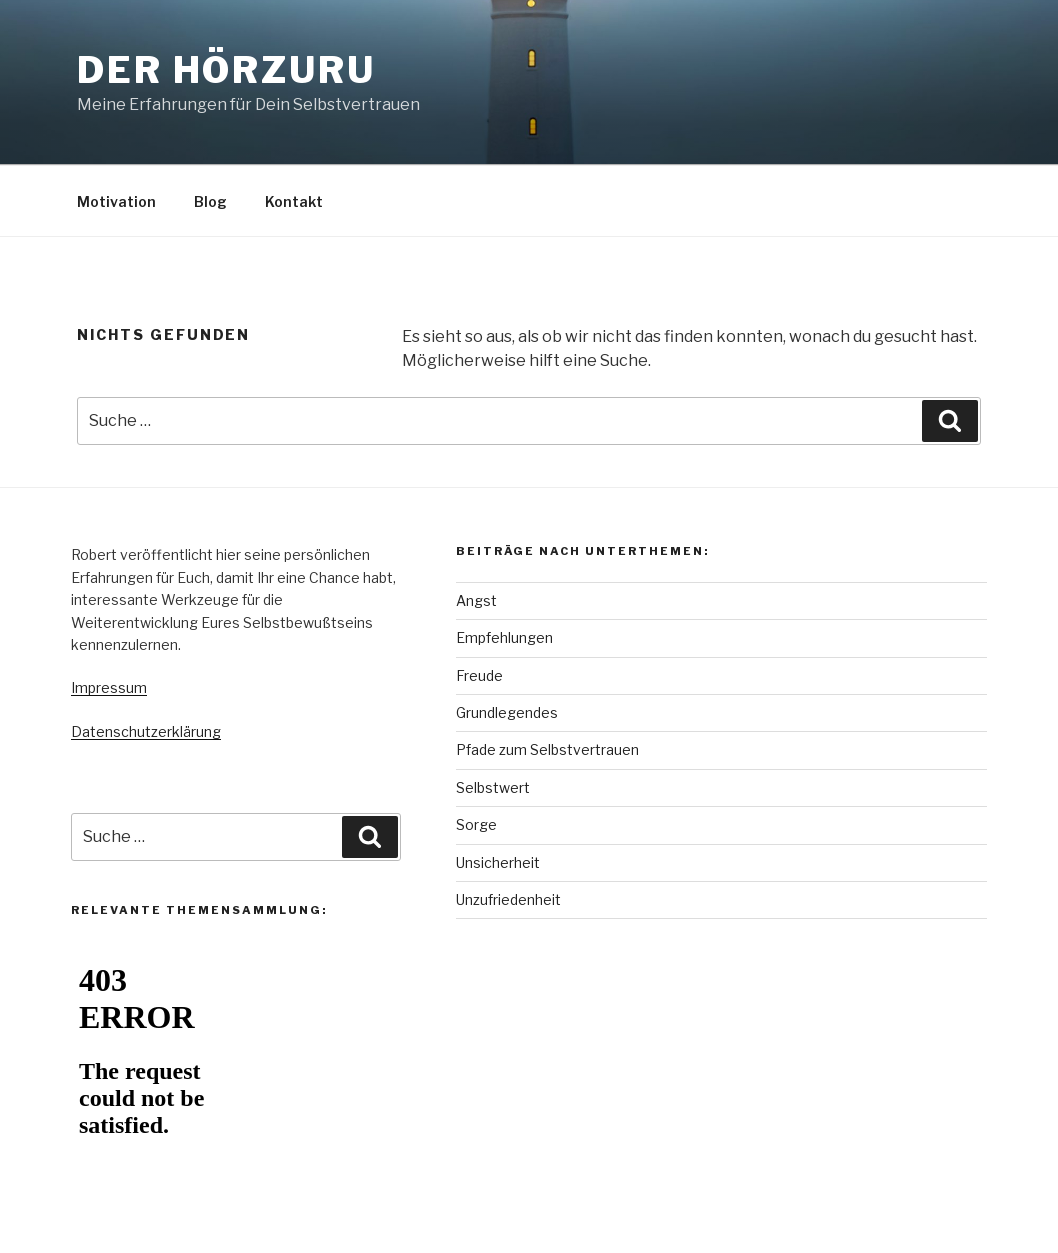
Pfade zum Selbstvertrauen (547, 749)
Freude (479, 675)
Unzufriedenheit (508, 899)
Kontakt (294, 201)
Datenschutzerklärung (146, 731)
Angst (476, 600)
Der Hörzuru (226, 70)
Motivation (116, 201)
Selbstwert (493, 787)
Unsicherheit (498, 862)
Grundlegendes (507, 712)
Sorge (476, 824)
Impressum (109, 687)
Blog (210, 201)
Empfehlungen (504, 637)
